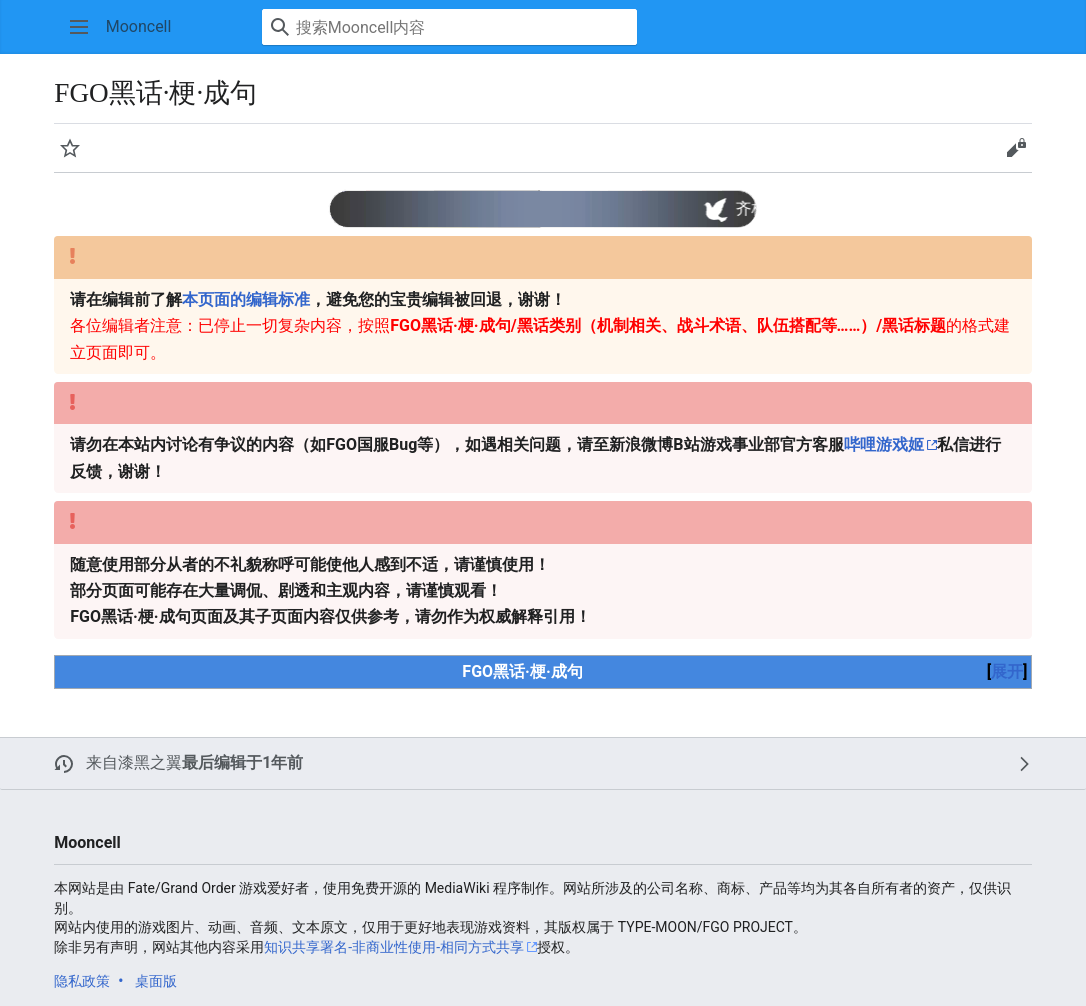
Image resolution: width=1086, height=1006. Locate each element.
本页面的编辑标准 (246, 299)
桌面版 (156, 981)
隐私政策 (82, 981)
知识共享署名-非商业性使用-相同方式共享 (394, 947)
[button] (79, 27)
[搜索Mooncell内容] (449, 27)
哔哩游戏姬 (884, 444)
